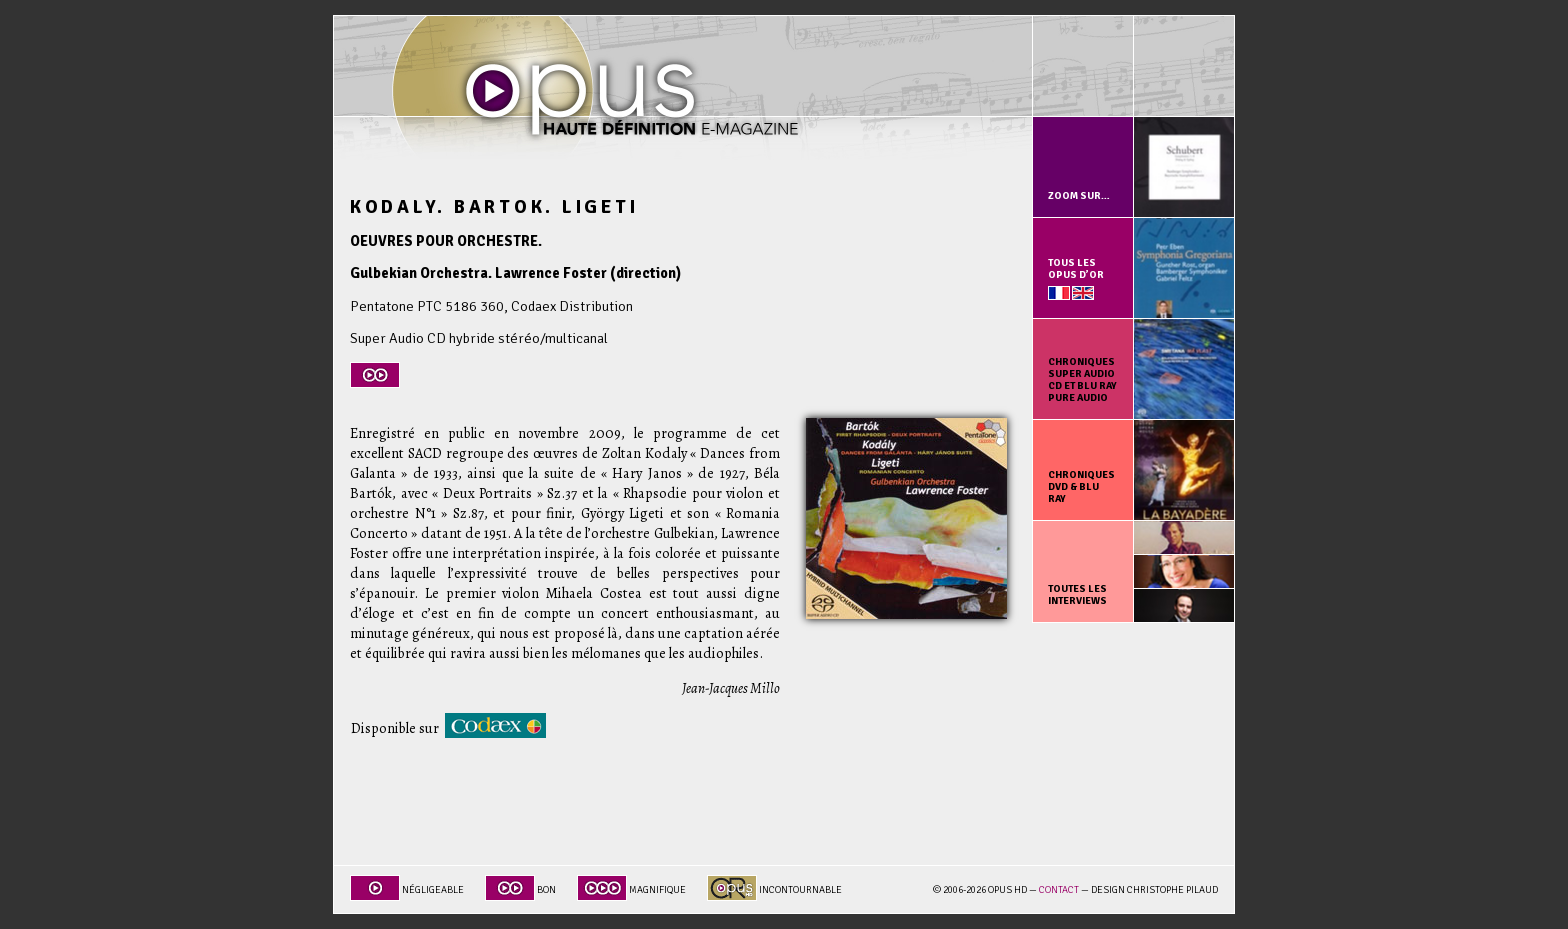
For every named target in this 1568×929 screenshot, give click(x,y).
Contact (1059, 890)
